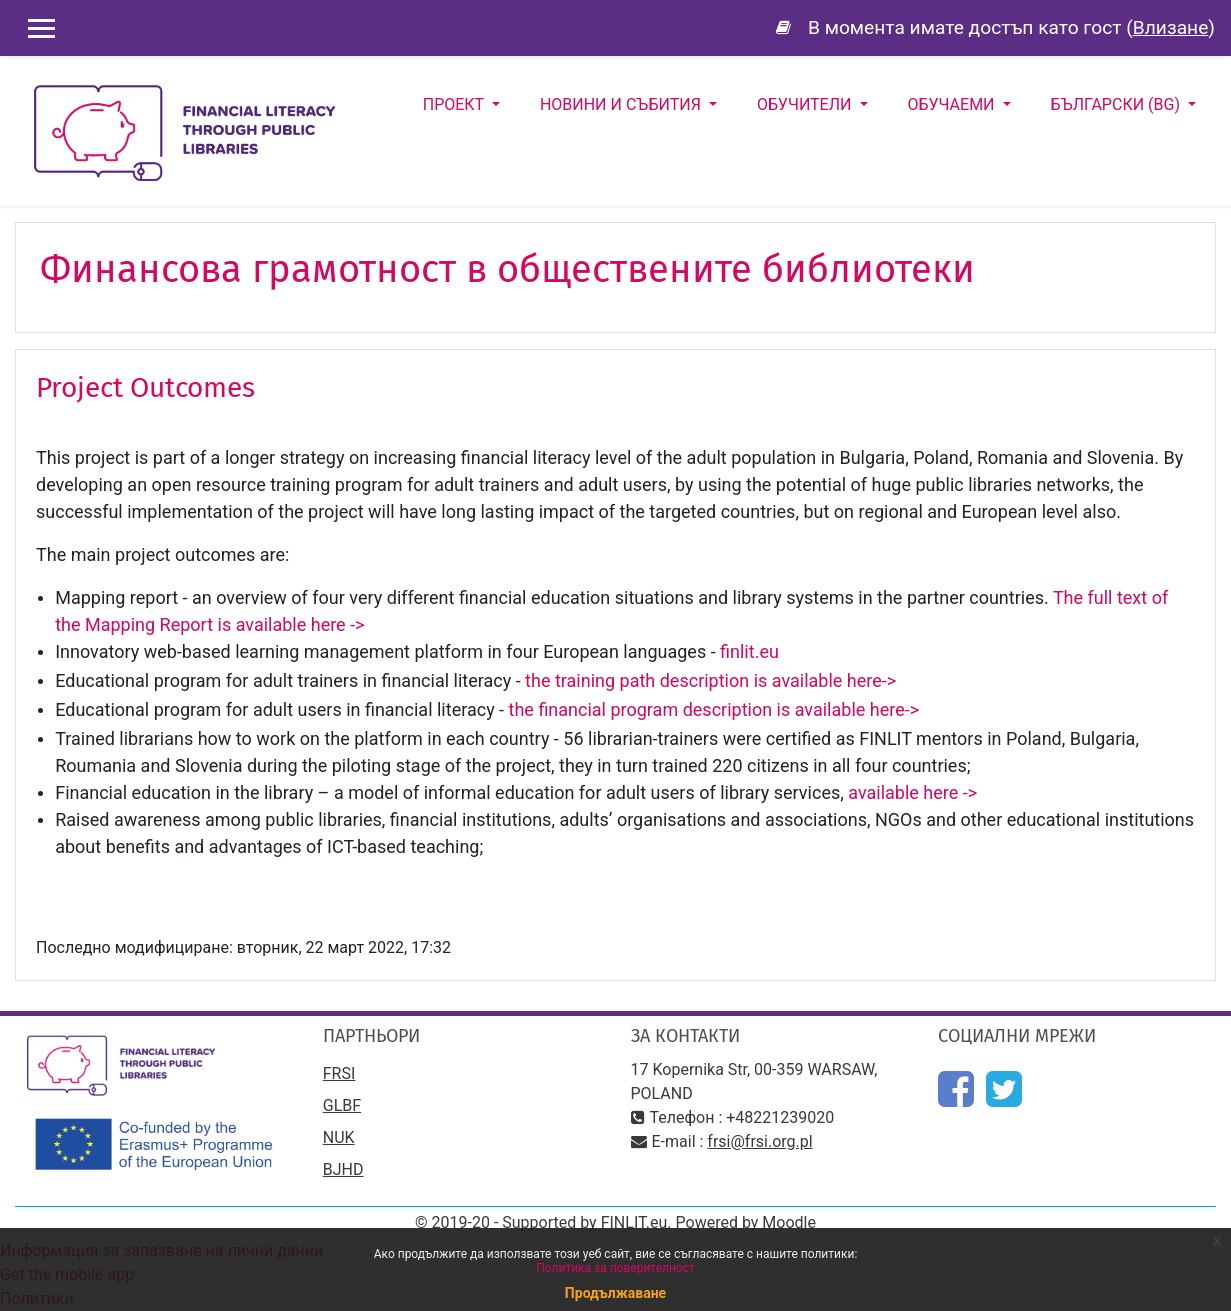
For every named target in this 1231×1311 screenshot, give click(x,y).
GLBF (342, 1105)
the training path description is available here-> (710, 680)
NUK (339, 1137)
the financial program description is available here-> (714, 709)
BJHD (343, 1169)
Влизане (1171, 27)
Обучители (806, 104)
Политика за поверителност (615, 1268)
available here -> (914, 792)
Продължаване (615, 1293)
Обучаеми (953, 104)
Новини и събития (622, 104)
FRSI (339, 1073)
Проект (455, 104)
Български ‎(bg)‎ (1117, 104)
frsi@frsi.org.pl (759, 1141)
